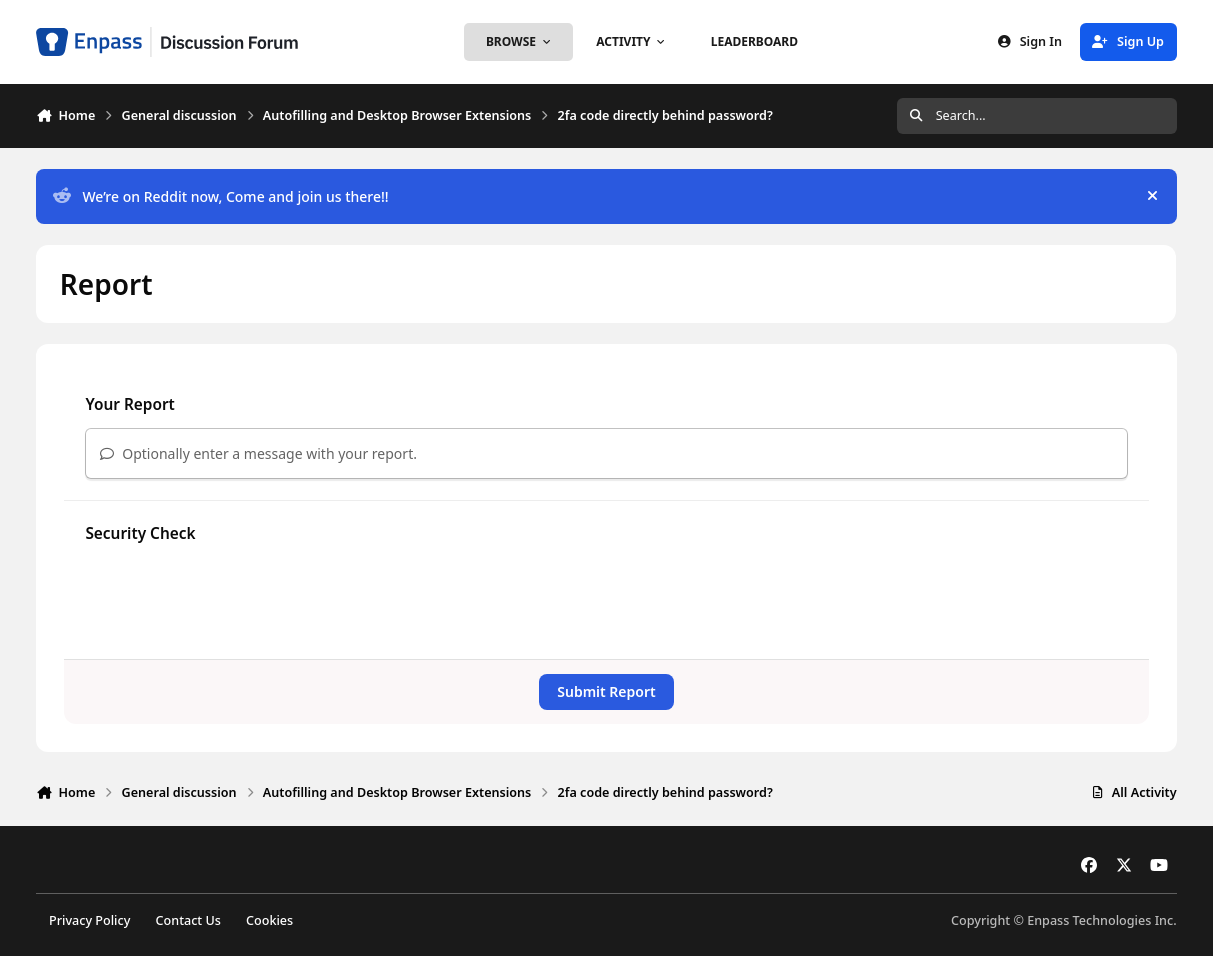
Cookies (269, 920)
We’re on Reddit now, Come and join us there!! (220, 196)
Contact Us (188, 920)
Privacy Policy (89, 920)
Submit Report (606, 691)
